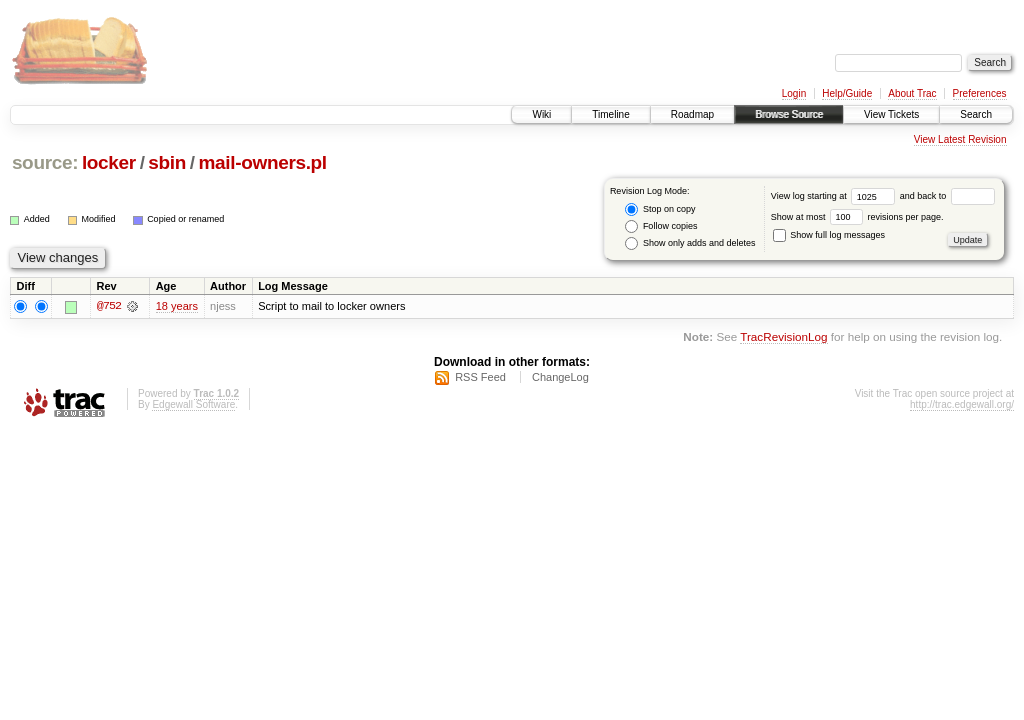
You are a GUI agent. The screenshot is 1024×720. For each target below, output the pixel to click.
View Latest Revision (960, 139)
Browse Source (789, 114)
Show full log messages (829, 235)
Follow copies (661, 226)
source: (45, 162)
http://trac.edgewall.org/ (962, 404)
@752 (109, 306)
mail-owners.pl (263, 162)
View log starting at (835, 196)
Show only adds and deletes (690, 243)
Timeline (610, 114)
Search (976, 114)
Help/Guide (847, 93)
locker (109, 162)
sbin (167, 162)
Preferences (980, 93)
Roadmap (692, 114)
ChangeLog (560, 377)
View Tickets (891, 114)
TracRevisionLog (783, 337)
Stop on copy (660, 209)
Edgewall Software (193, 404)
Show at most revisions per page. (857, 217)
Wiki (541, 114)
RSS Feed (480, 377)
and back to (947, 196)
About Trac (912, 93)
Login (794, 93)
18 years (177, 306)
